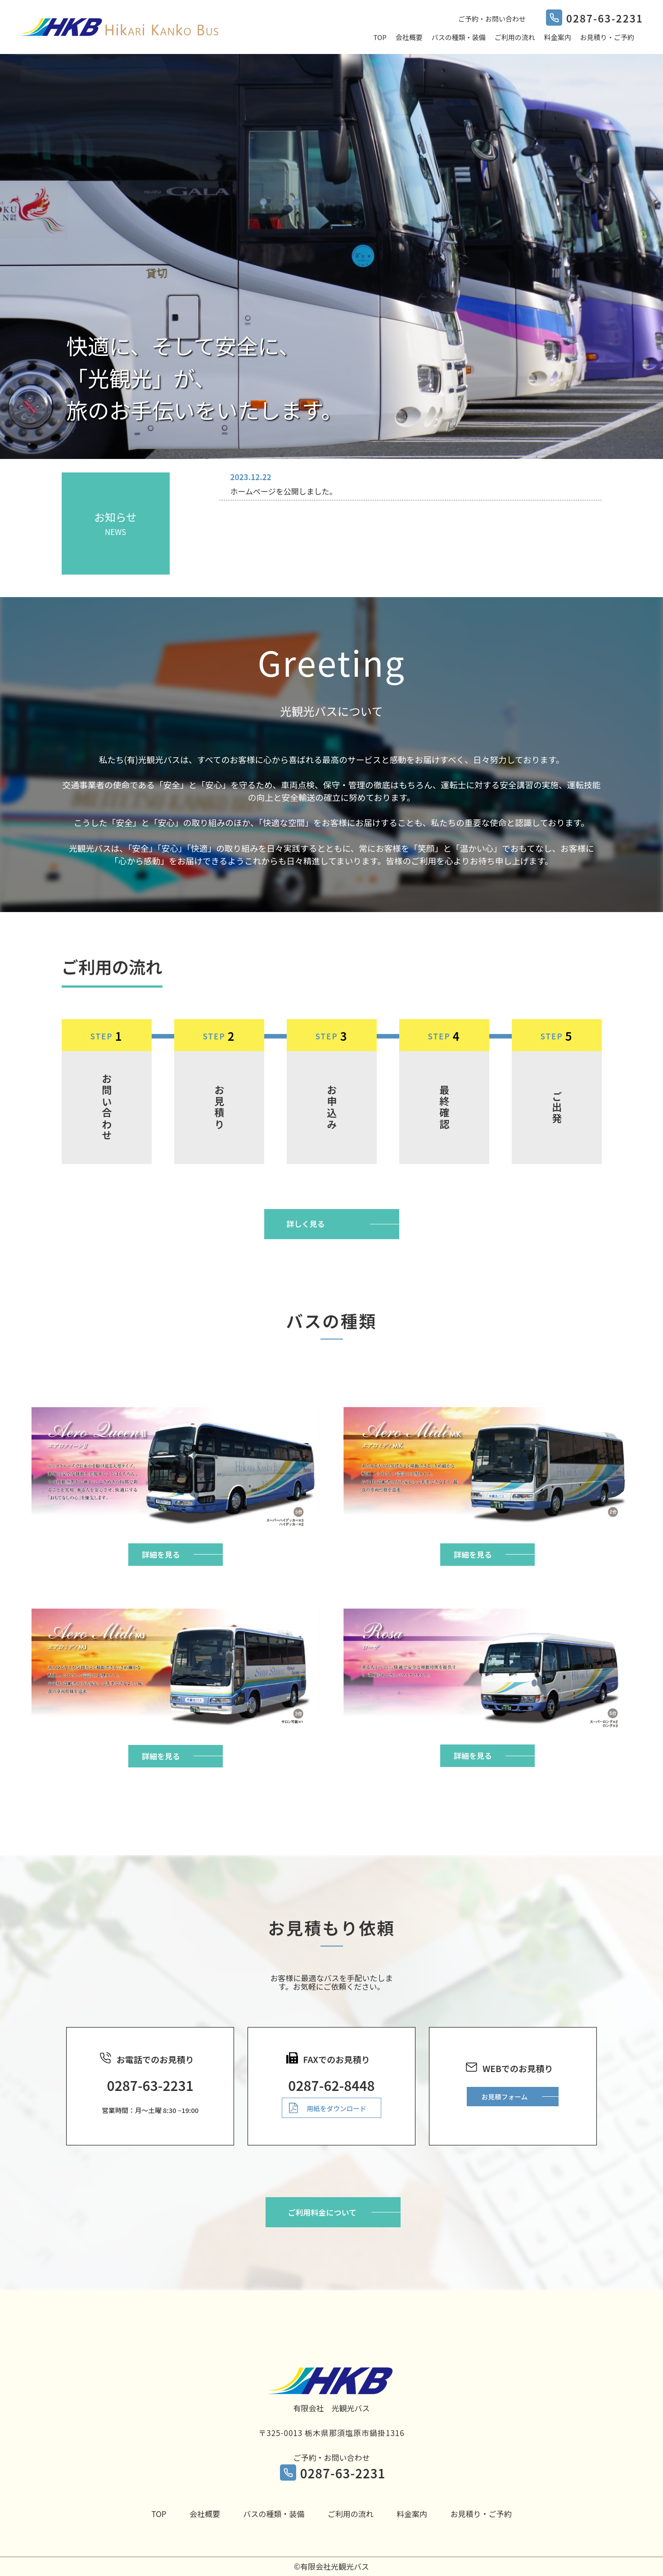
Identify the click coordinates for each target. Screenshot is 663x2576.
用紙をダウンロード (336, 2108)
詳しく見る (306, 1223)
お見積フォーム (505, 2096)
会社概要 (409, 37)
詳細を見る (161, 1554)
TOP (380, 37)
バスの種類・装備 (459, 37)
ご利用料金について (322, 2212)
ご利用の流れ (515, 37)
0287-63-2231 (342, 2473)
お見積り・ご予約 (607, 37)
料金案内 (557, 37)
